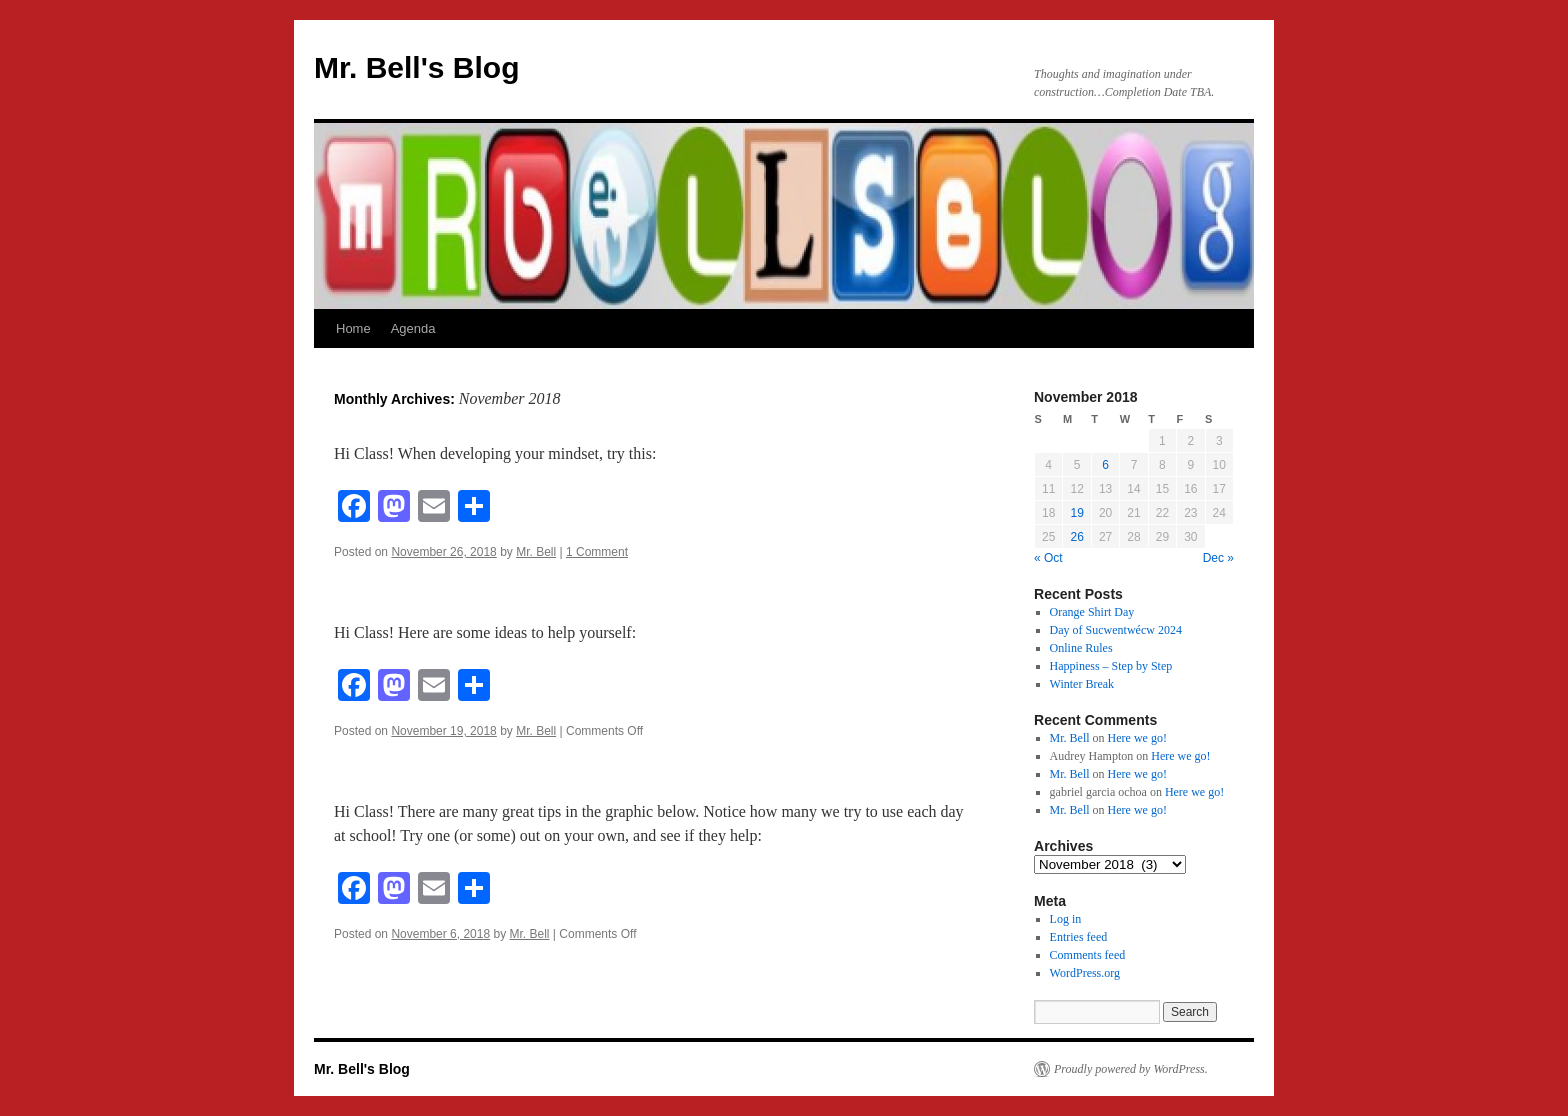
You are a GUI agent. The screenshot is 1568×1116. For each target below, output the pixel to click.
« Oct (1048, 558)
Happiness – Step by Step (1111, 666)
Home (353, 328)
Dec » (1218, 558)
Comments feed (1088, 955)
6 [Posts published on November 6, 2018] (1105, 465)
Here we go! (1137, 738)
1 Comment (597, 552)
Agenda (413, 328)
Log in (1066, 919)
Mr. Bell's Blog (417, 67)
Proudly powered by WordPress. (1131, 1069)
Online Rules (1081, 648)
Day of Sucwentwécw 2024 (1116, 630)
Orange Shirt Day (1092, 612)
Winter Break (1082, 684)
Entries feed (1079, 937)
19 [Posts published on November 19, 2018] (1076, 513)
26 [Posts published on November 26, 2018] (1076, 537)
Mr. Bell (536, 552)
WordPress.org (1085, 973)
